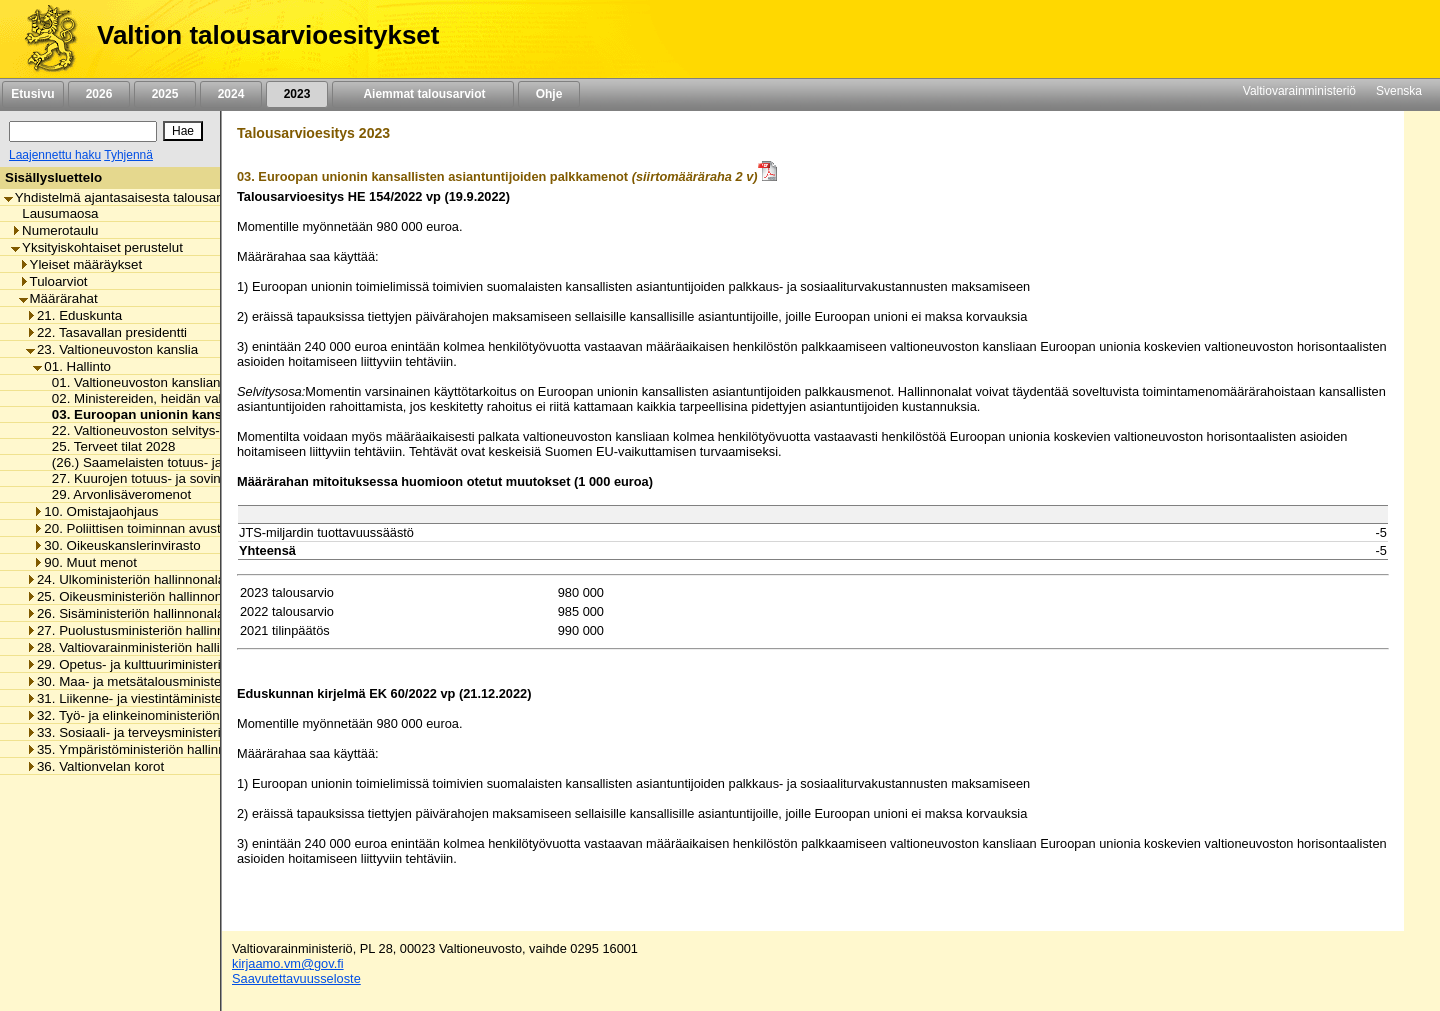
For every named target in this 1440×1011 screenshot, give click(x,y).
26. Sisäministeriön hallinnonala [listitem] (125, 613)
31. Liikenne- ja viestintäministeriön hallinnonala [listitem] (172, 698)
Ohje (549, 94)
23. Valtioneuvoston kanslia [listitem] (112, 349)
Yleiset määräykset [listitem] (81, 264)
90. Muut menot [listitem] (85, 562)
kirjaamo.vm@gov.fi (288, 963)
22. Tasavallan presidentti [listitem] (106, 332)
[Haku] (83, 131)
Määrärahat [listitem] (58, 298)
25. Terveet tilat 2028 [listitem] (108, 446)
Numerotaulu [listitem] (54, 230)
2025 (165, 94)
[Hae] (183, 131)
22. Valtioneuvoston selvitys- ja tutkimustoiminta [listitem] (187, 430)
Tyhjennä (128, 155)
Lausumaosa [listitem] (54, 213)
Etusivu (32, 94)
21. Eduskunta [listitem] (74, 315)
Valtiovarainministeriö (1299, 91)
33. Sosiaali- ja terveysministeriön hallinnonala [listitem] (168, 732)
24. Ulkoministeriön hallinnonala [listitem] (125, 579)
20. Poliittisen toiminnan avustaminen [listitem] (148, 528)
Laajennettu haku (55, 155)
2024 (231, 94)
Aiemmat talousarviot (423, 94)
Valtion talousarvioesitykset (268, 35)
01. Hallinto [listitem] (72, 366)
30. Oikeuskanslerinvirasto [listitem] (116, 545)
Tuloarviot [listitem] (53, 281)
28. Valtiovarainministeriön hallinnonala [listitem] (146, 647)
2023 (297, 94)
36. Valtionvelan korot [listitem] (95, 766)
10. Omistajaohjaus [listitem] (95, 511)
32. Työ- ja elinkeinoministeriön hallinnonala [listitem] (160, 715)
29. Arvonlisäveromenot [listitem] (116, 494)
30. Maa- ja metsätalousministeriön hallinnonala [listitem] (172, 681)
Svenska (1399, 91)
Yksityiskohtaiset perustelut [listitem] (97, 247)
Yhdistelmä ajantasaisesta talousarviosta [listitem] (130, 197)
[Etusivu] (43, 39)
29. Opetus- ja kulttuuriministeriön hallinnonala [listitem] (168, 664)
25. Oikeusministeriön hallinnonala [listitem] (133, 596)
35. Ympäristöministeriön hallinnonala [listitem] (142, 749)
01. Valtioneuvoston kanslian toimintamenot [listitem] (174, 382)
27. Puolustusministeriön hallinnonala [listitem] (141, 630)
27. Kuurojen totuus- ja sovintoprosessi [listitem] (161, 478)
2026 (99, 94)
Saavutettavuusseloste (296, 978)
